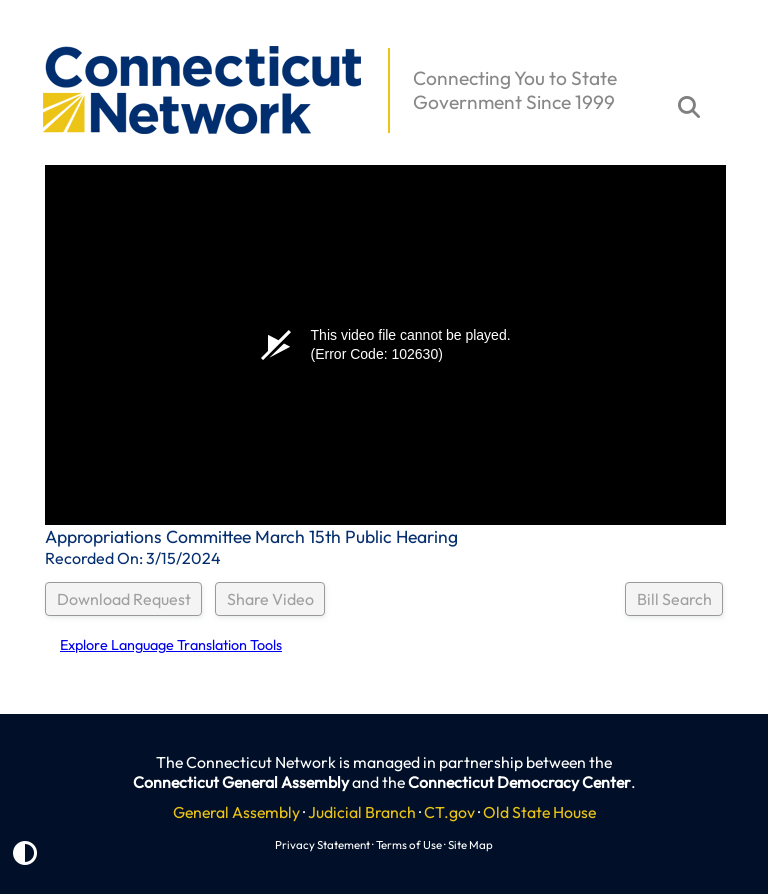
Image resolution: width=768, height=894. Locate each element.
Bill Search (674, 599)
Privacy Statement (322, 844)
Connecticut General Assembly (241, 782)
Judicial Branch (362, 812)
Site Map (470, 844)
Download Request (124, 599)
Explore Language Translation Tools (171, 645)
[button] (31, 36)
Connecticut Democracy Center (519, 782)
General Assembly (236, 812)
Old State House (539, 812)
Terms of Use (409, 844)
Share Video (270, 599)
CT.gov (449, 812)
